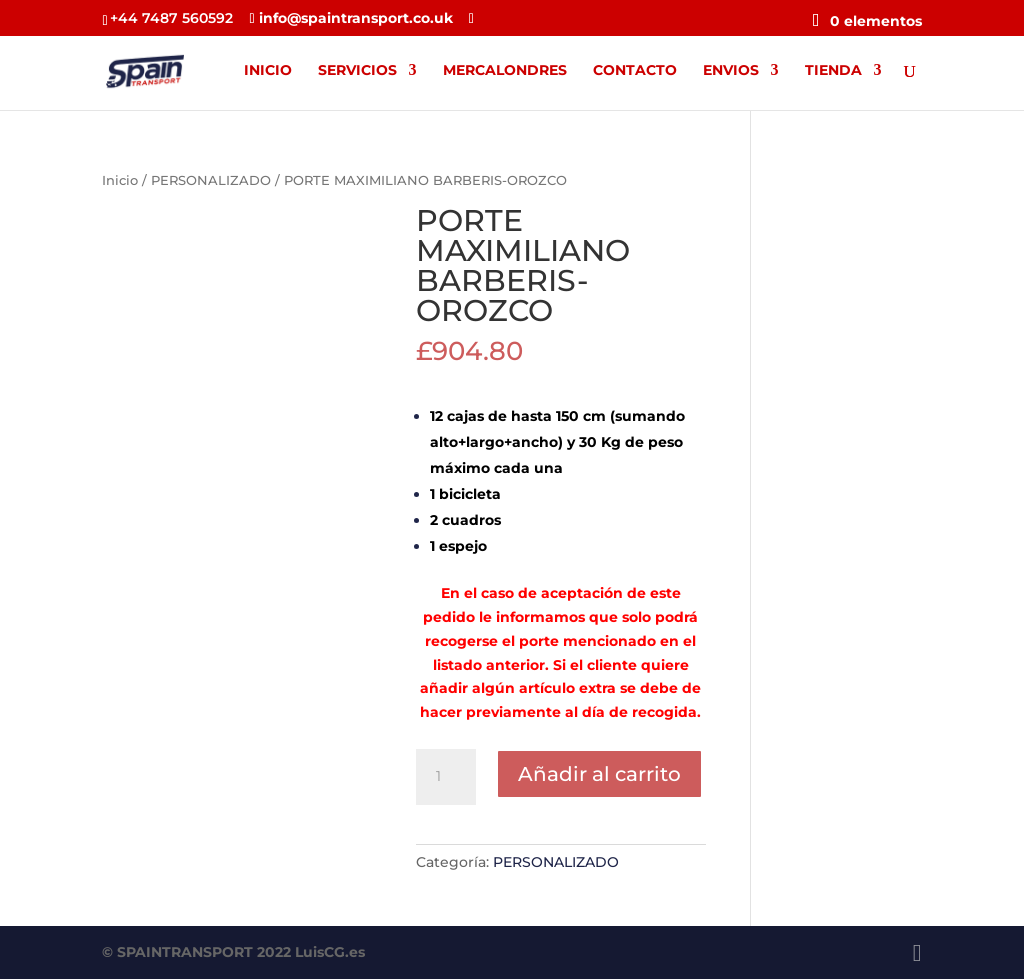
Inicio (120, 180)
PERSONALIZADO (211, 180)
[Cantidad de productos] (446, 777)
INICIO (268, 71)
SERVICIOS (357, 71)
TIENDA (833, 71)
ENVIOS (731, 71)
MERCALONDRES (505, 71)
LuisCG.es (330, 952)
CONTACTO (635, 71)
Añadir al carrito (599, 774)
